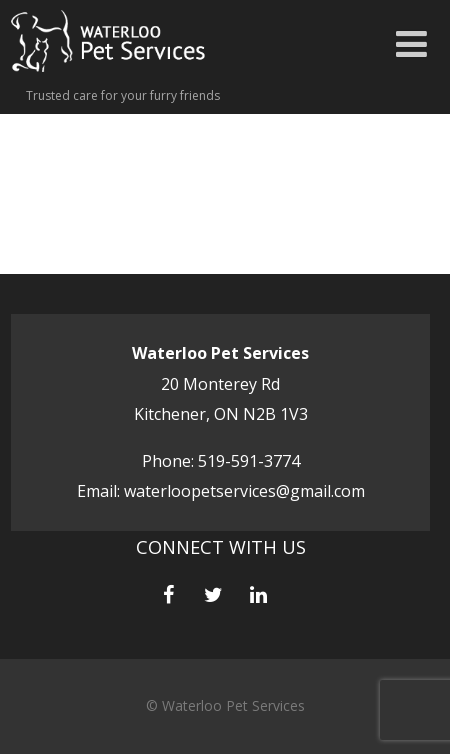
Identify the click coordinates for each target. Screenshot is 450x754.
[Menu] (411, 43)
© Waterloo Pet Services (225, 705)
